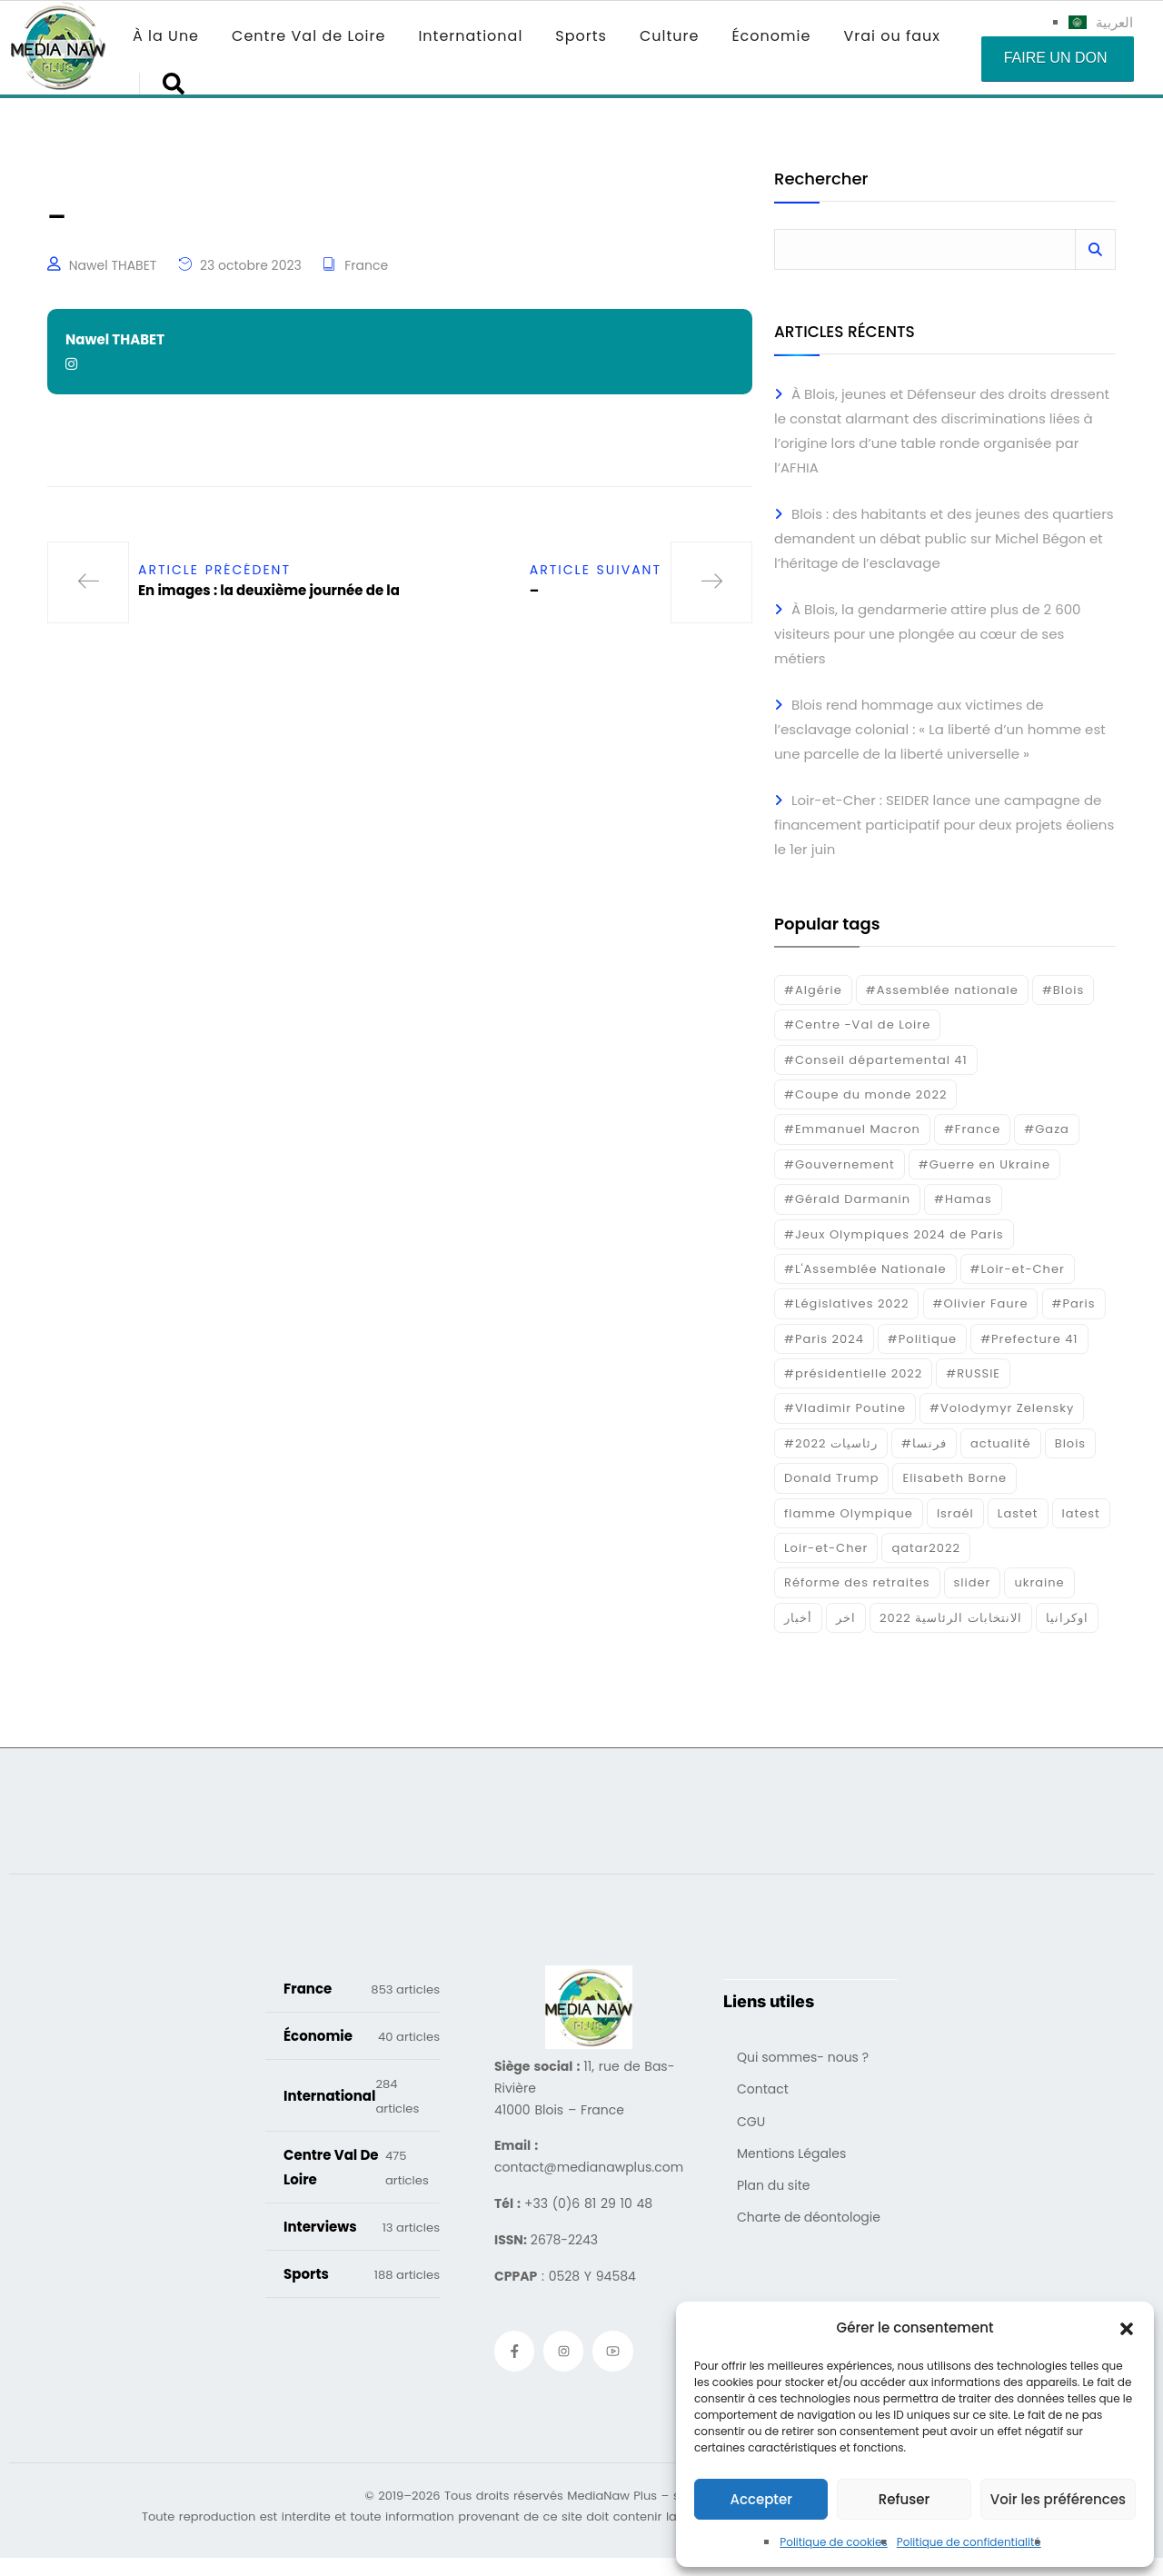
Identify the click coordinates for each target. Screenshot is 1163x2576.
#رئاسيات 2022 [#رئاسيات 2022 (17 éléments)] (831, 1443)
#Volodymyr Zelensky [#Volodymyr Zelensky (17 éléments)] (1001, 1408)
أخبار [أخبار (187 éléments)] (798, 1617)
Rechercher (821, 180)
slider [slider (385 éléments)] (972, 1582)
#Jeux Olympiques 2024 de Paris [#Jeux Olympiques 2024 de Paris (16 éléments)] (894, 1234)
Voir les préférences (1058, 2499)
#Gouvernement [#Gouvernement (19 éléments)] (839, 1164)
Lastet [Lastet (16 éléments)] (1018, 1513)
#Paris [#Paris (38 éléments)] (1074, 1303)
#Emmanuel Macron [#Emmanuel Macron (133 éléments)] (852, 1129)
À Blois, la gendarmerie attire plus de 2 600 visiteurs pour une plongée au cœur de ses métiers (927, 634)
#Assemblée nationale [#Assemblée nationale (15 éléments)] (942, 990)
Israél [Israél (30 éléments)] (955, 1513)
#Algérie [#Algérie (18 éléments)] (813, 990)
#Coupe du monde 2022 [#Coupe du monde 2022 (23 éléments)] (865, 1094)
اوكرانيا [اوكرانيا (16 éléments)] (1067, 1617)
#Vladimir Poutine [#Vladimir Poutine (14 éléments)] (845, 1408)
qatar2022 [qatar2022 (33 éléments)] (925, 1548)
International (470, 35)
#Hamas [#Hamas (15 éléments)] (963, 1199)
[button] (1127, 2328)
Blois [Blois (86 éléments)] (1070, 1443)
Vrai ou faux (891, 35)
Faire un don (1056, 57)
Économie (770, 35)
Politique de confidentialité (969, 2542)
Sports (581, 35)
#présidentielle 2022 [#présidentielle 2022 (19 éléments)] (853, 1373)
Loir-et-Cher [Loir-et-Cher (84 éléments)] (826, 1548)
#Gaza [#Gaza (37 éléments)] (1046, 1129)
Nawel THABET (113, 265)
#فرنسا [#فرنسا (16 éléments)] (924, 1443)
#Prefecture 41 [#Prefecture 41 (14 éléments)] (1029, 1339)
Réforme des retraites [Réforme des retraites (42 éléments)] (857, 1582)
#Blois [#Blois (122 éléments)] (1063, 990)
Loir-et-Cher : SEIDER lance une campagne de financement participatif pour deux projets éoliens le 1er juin (944, 825)
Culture (669, 35)
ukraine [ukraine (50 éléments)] (1039, 1582)
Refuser (904, 2499)
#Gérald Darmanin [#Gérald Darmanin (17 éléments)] (847, 1199)
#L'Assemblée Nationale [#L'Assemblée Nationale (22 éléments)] (865, 1269)
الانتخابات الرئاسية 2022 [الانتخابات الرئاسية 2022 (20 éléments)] (951, 1617)
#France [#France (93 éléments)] (972, 1129)
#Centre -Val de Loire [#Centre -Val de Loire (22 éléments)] (857, 1024)
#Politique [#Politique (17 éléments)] (922, 1339)
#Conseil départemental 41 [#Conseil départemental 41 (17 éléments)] (876, 1060)
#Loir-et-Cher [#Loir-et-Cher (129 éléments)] (1017, 1269)
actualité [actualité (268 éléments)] (1000, 1443)
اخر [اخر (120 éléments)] (846, 1617)
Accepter (760, 2499)
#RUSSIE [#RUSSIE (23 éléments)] (973, 1373)
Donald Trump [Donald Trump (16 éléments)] (831, 1478)
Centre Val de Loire (308, 35)
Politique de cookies (834, 2542)
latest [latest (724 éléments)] (1081, 1513)
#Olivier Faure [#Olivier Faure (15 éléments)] (981, 1303)
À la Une (166, 35)
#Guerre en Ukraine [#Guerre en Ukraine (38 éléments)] (984, 1164)
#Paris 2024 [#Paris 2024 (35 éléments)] (824, 1339)
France (366, 265)
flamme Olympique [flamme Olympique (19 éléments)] (848, 1513)
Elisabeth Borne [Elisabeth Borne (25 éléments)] (954, 1478)
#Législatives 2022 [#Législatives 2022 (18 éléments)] (846, 1303)
